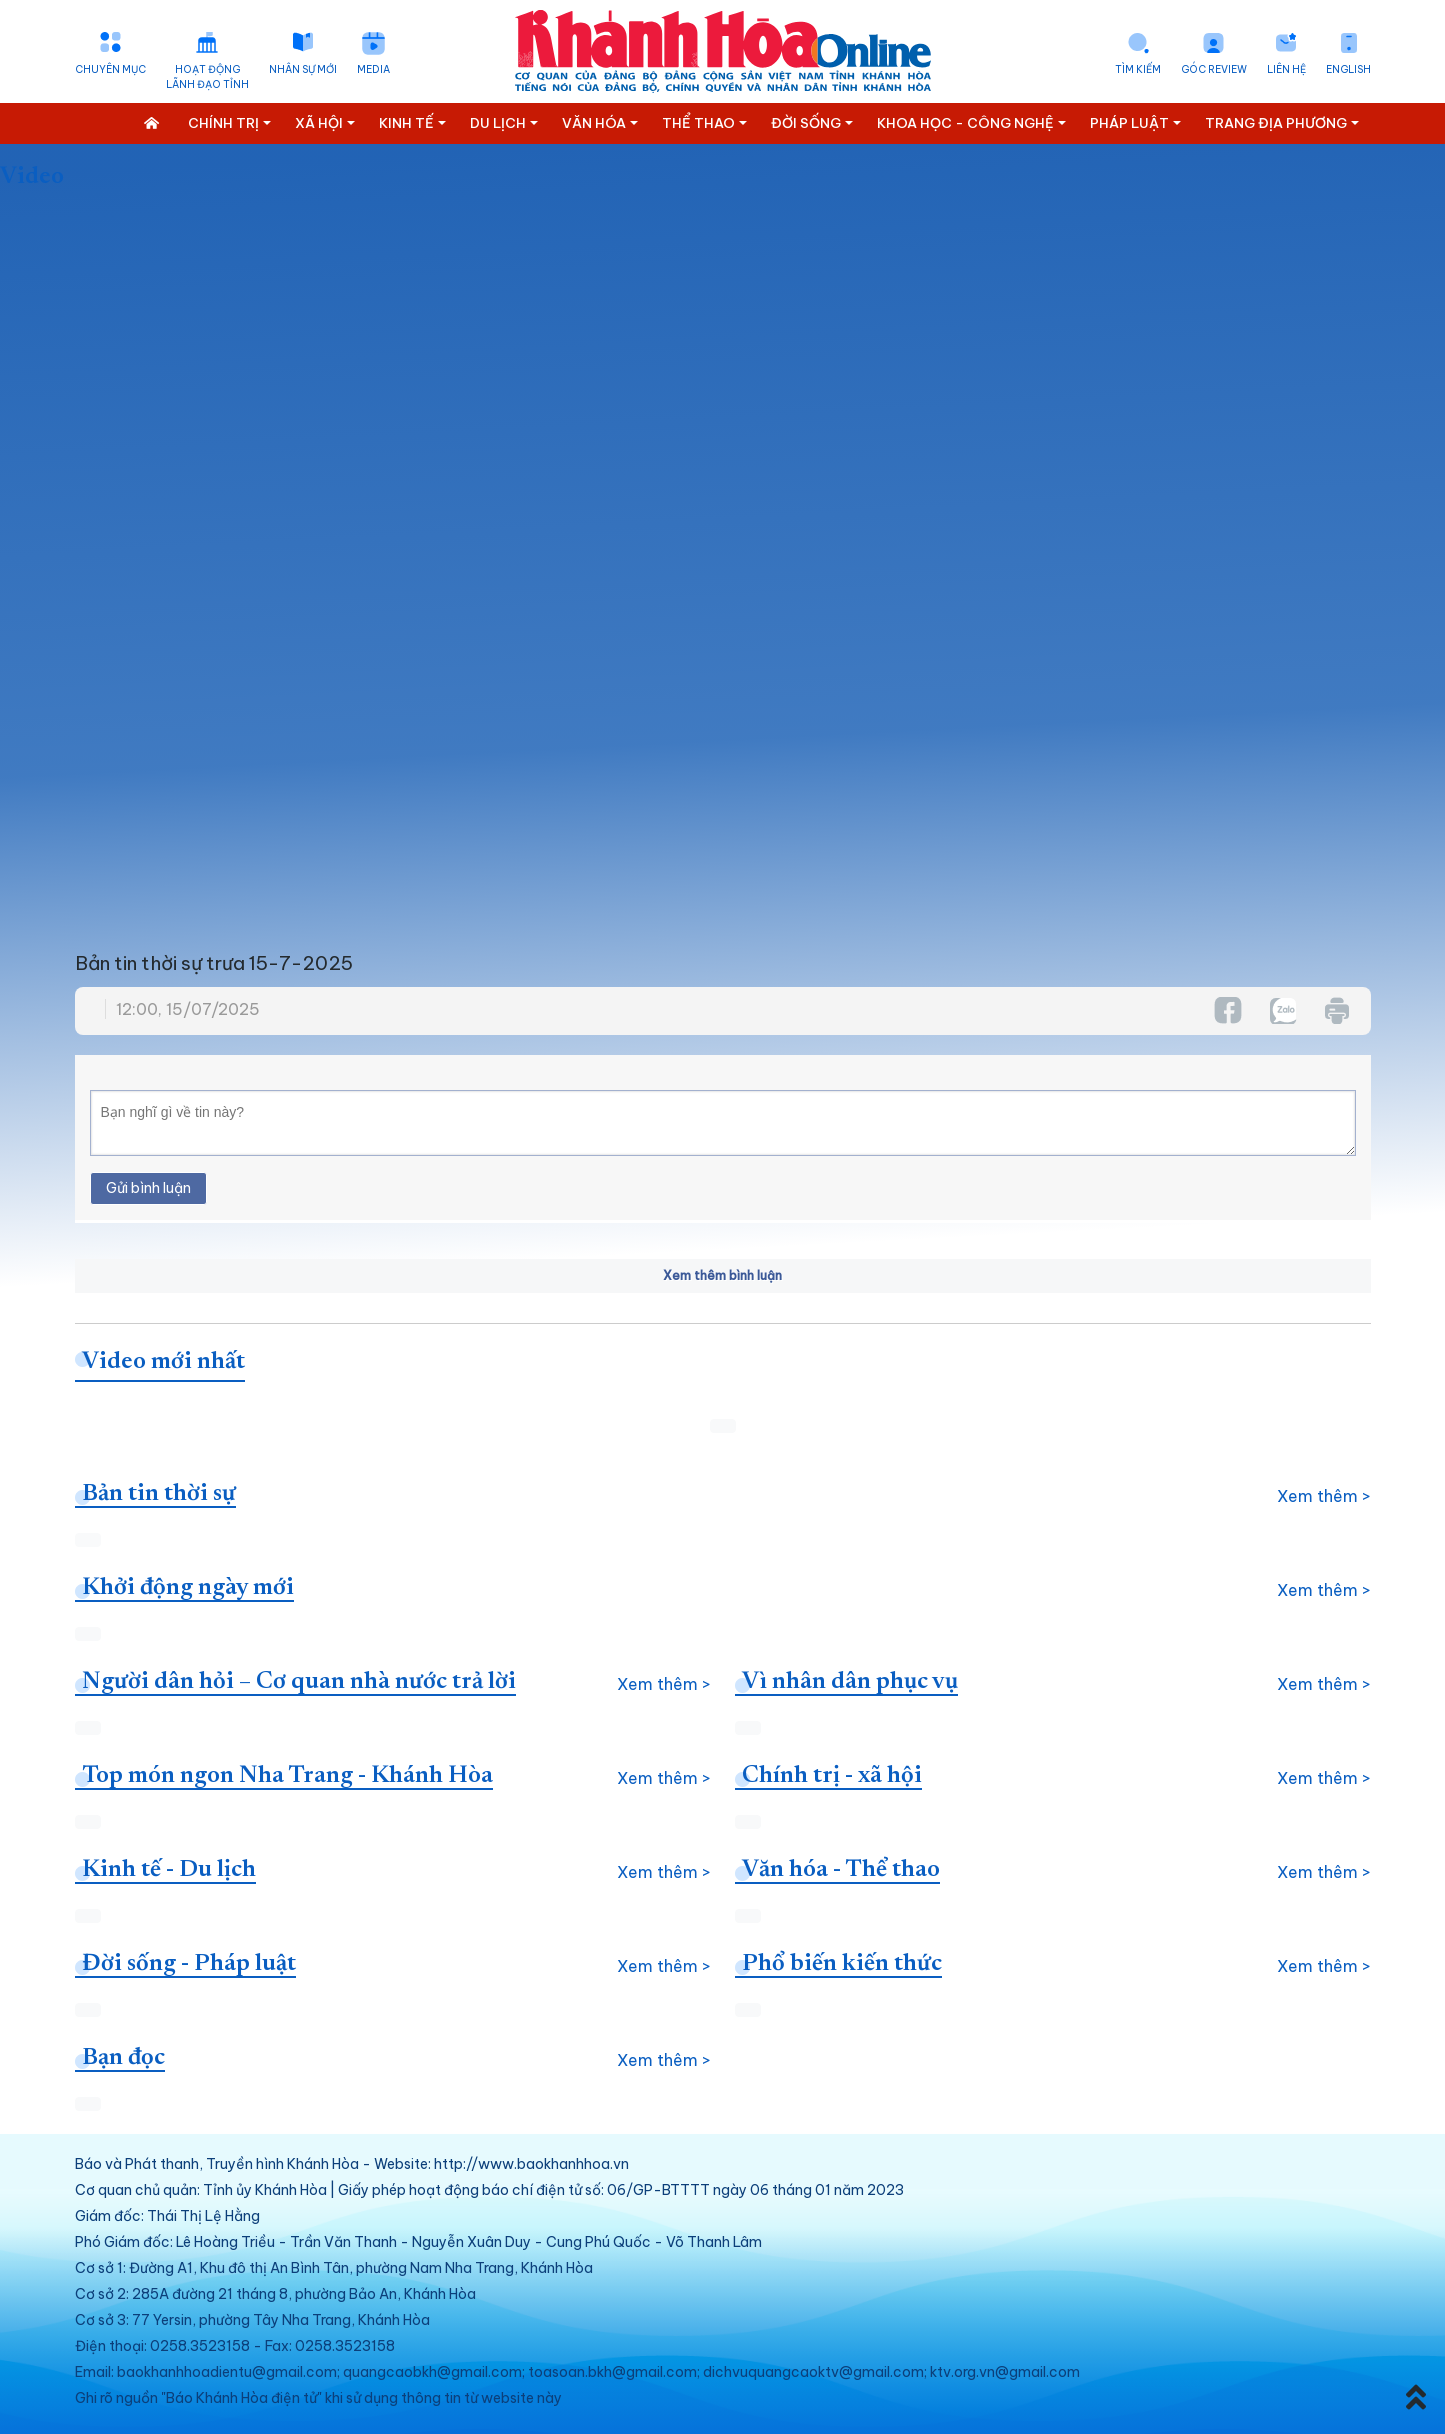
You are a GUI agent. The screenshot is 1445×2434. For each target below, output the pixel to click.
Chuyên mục (110, 69)
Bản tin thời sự (159, 1494)
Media (373, 69)
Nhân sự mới (303, 69)
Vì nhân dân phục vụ (850, 1682)
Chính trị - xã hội (832, 1776)
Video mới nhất (163, 1362)
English (1348, 69)
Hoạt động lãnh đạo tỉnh (207, 77)
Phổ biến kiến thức (842, 1964)
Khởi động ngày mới (188, 1588)
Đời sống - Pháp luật (189, 1964)
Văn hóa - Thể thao (841, 1870)
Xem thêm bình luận (722, 1275)
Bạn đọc (123, 2058)
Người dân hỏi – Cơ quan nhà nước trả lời (299, 1682)
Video (32, 177)
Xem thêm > (1324, 1496)
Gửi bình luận (148, 1188)
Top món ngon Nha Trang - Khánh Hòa (287, 1776)
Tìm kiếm (1138, 69)
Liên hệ (1286, 69)
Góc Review (1214, 69)
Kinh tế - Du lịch (169, 1870)
